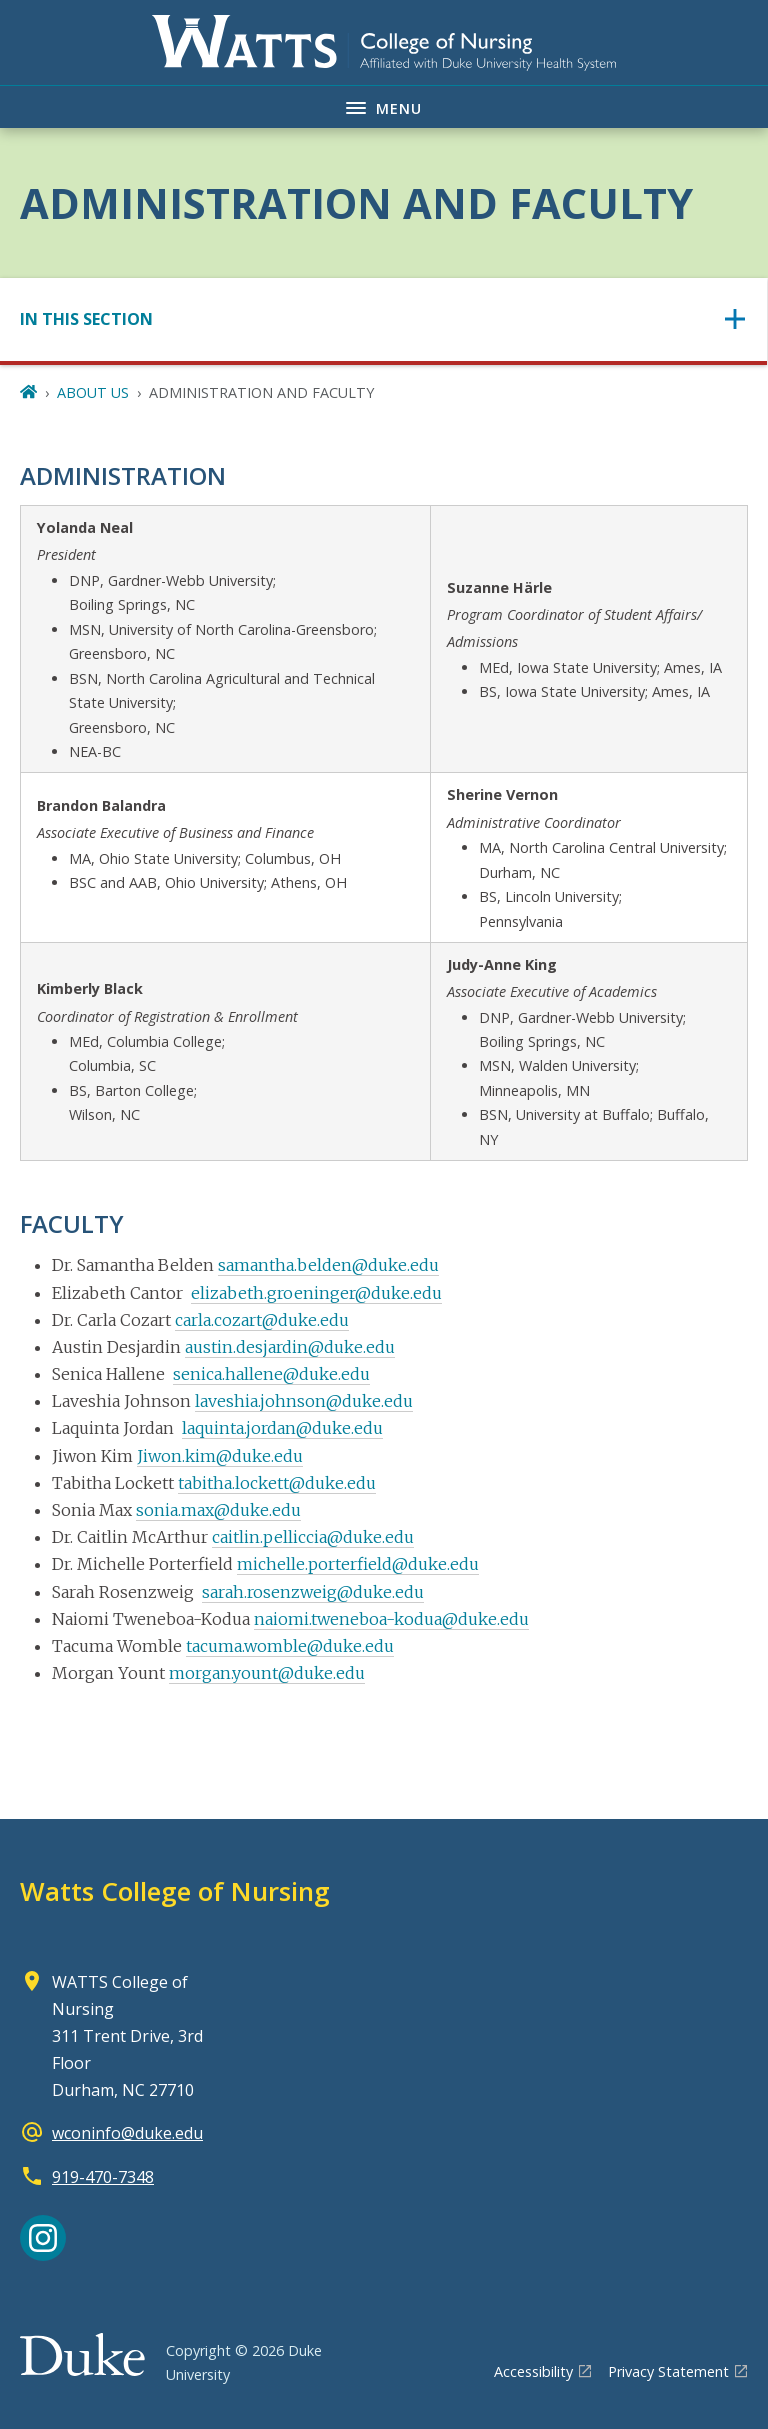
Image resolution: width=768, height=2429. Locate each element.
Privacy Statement (668, 2371)
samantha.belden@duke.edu (328, 1265)
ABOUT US (93, 392)
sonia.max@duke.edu (218, 1510)
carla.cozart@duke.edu (262, 1320)
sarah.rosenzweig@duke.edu (313, 1592)
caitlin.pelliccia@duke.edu (313, 1537)
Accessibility (533, 2371)
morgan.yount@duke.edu (267, 1673)
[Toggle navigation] (383, 319)
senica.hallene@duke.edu (271, 1374)
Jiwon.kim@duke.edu (220, 1456)
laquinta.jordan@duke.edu (282, 1428)
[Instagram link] (43, 2238)
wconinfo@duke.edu (127, 2133)
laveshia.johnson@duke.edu (304, 1401)
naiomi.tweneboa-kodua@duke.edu (391, 1619)
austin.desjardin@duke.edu (290, 1347)
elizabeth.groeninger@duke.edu (316, 1293)
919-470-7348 (103, 2177)
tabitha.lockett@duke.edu (277, 1483)
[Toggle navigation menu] (384, 106)
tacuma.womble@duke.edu (290, 1646)
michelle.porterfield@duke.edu (358, 1564)
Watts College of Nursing (175, 1891)
